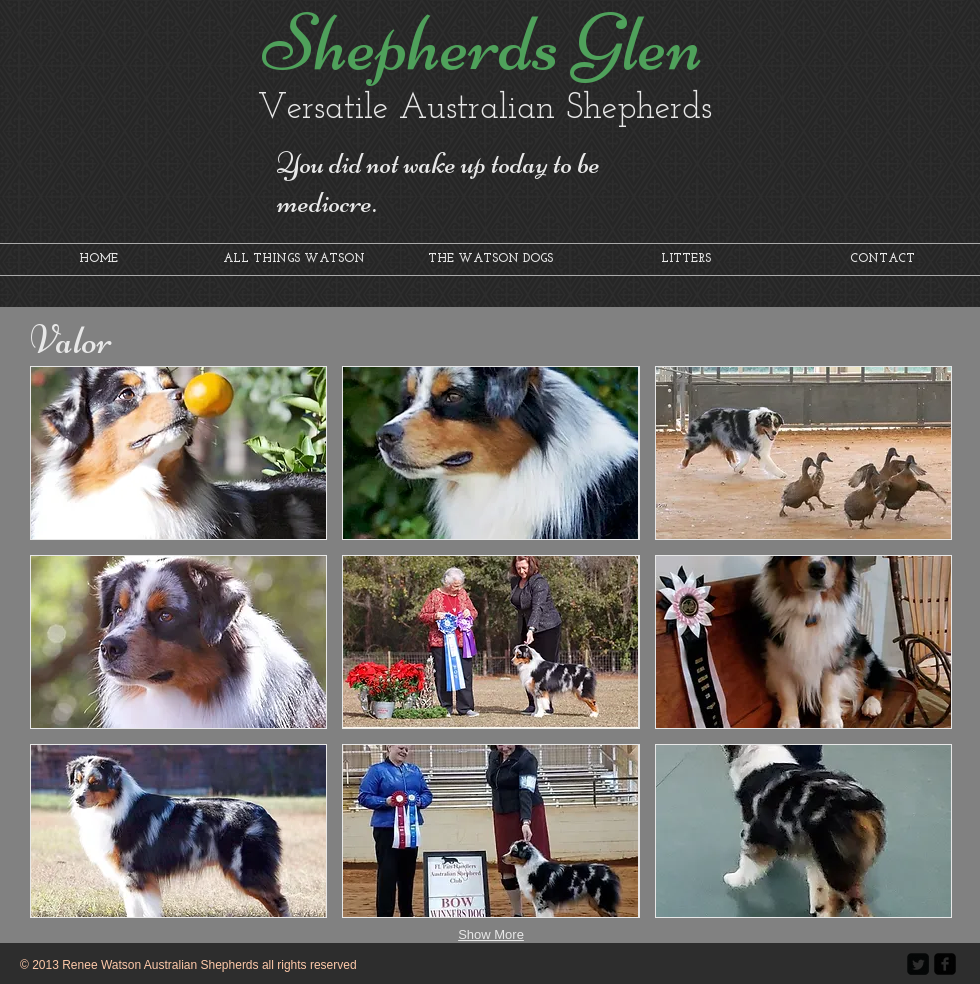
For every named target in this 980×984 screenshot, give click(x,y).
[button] (178, 453)
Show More (491, 934)
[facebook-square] (945, 964)
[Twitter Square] (918, 964)
